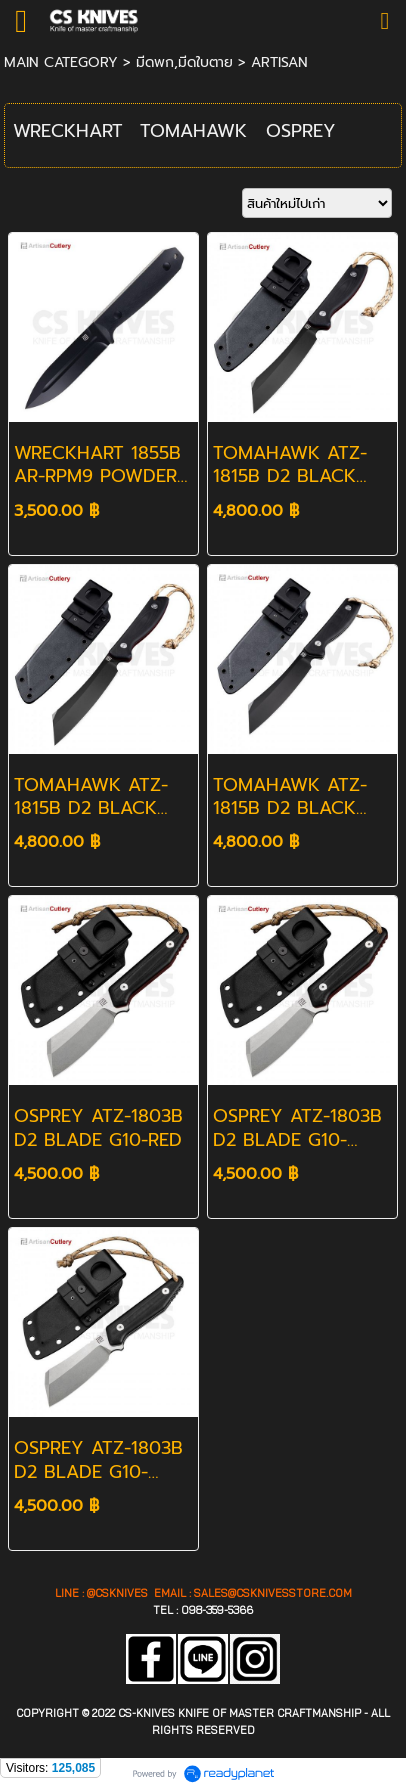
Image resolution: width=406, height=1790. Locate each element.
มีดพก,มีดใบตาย (184, 62)
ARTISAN (279, 62)
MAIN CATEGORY (61, 62)
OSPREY (301, 131)
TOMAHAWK (193, 131)
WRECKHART (68, 131)
